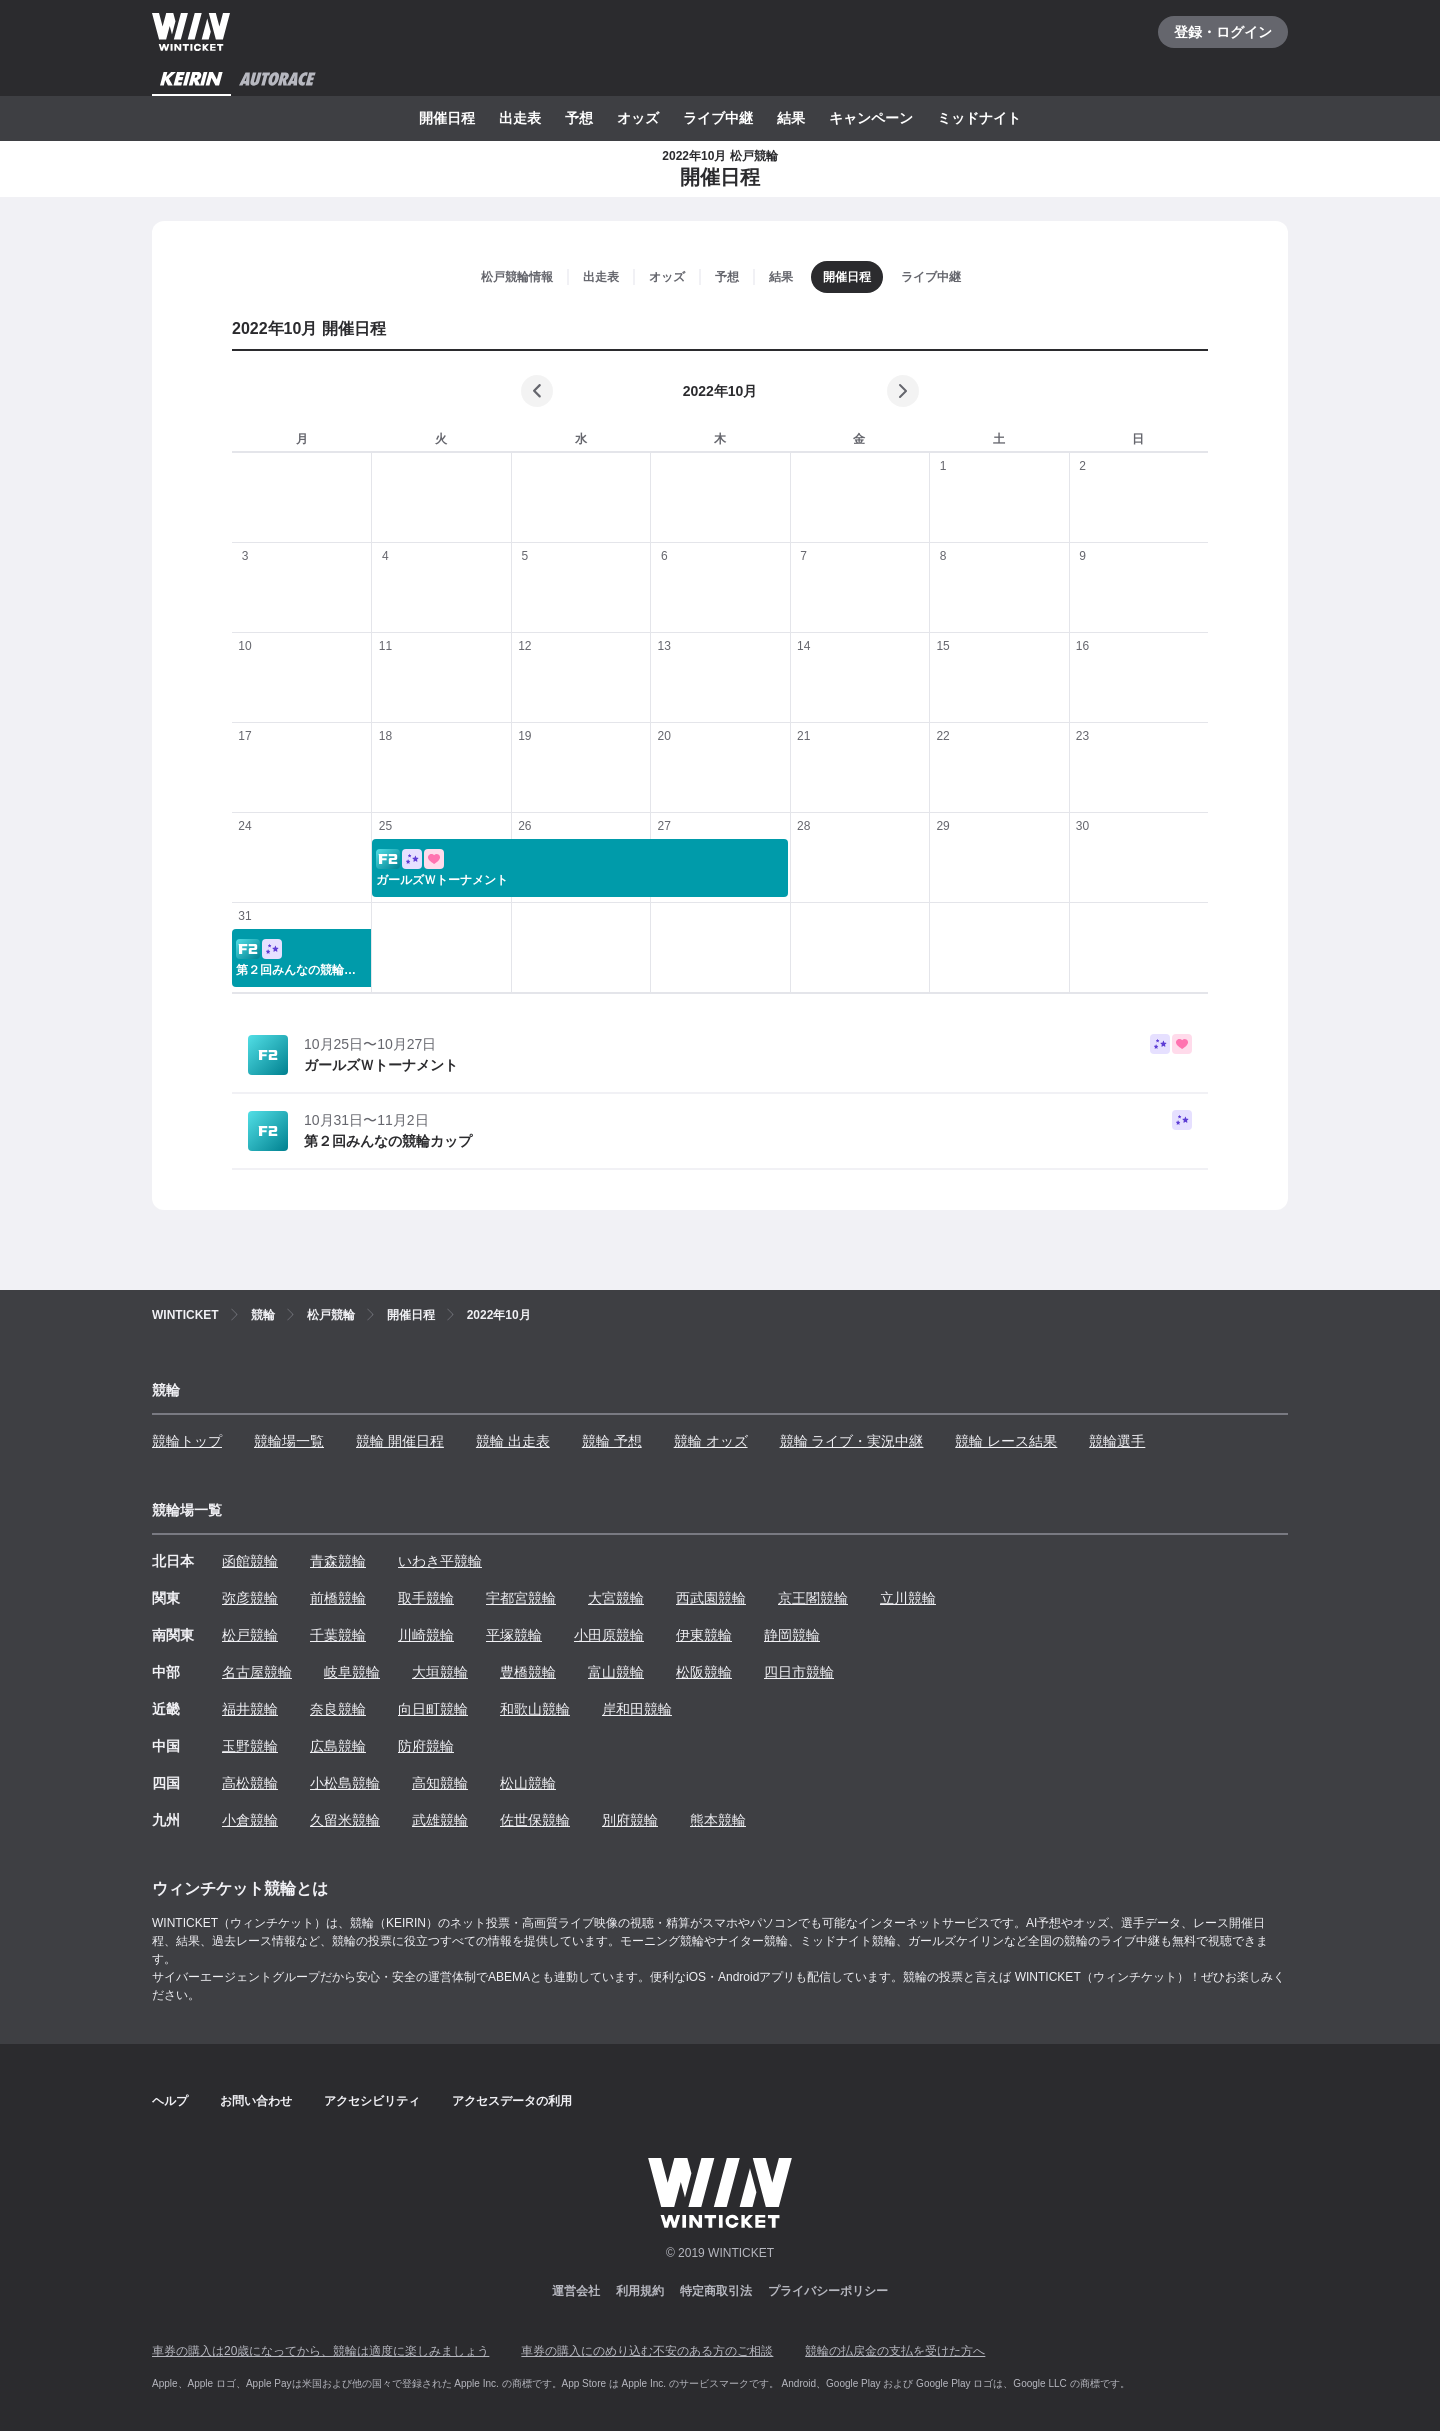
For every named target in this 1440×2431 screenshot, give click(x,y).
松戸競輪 (250, 1635)
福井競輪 (250, 1709)
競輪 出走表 (513, 1441)
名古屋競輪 (257, 1672)
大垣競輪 (440, 1672)
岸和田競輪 (637, 1709)
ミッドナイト (979, 118)
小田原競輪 (609, 1635)
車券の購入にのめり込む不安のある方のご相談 (647, 2351)
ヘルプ (170, 2101)
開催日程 (447, 118)
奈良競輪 (338, 1709)
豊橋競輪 (528, 1672)
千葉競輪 (338, 1635)
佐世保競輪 (535, 1820)
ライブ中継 (718, 118)
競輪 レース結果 (1006, 1441)
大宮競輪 (616, 1598)
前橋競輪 (338, 1598)
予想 (579, 118)
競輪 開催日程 (400, 1441)
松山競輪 (528, 1783)
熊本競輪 (718, 1820)
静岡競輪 (792, 1635)
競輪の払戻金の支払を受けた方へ (895, 2351)
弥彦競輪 (250, 1598)
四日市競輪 (799, 1672)
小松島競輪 (345, 1783)
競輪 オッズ (711, 1441)
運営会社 (576, 2291)
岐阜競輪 (352, 1672)
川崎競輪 (426, 1635)
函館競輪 (250, 1561)
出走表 (520, 118)
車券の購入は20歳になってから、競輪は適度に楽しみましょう (320, 2351)
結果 (791, 118)
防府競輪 (426, 1746)
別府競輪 (630, 1820)
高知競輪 (440, 1783)
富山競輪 (616, 1672)
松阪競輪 (704, 1672)
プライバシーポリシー (828, 2291)
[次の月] (903, 391)
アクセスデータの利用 (512, 2101)
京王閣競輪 (813, 1598)
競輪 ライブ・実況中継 (852, 1441)
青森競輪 (338, 1561)
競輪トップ (187, 1441)
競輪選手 (1117, 1441)
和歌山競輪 (535, 1709)
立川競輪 (908, 1598)
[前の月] (537, 391)
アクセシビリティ (372, 2101)
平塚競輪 (514, 1635)
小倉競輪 (250, 1820)
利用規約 (640, 2291)
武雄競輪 (440, 1820)
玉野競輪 (250, 1746)
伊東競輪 (704, 1635)
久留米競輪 (345, 1820)
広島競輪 (338, 1746)
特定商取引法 (716, 2291)
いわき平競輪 (440, 1561)
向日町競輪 (433, 1709)
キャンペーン (871, 118)
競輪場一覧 (289, 1441)
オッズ (638, 118)
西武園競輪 (711, 1598)
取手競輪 (426, 1598)
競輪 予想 (612, 1441)
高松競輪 (250, 1783)
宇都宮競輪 (521, 1598)
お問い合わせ (256, 2101)
